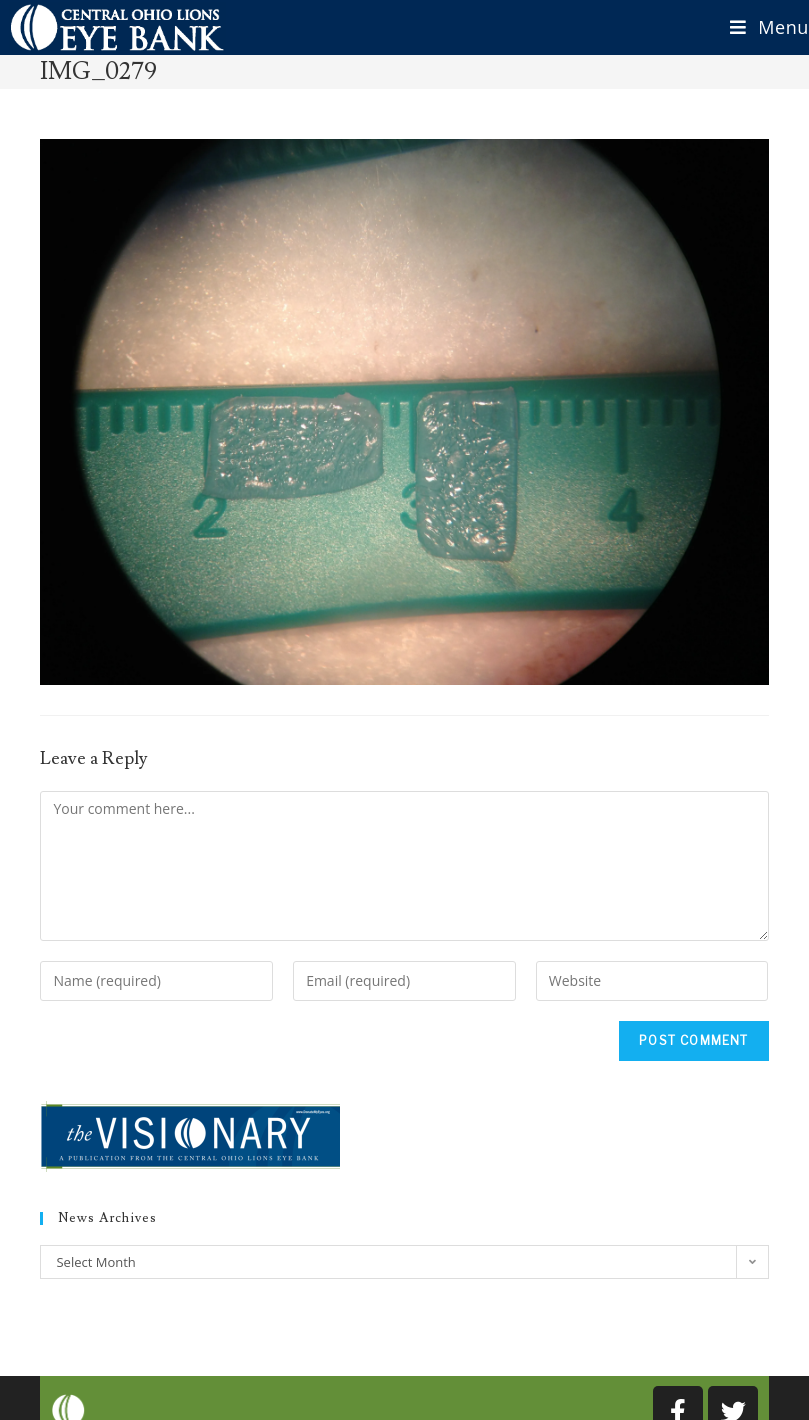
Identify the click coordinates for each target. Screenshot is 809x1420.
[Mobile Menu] (762, 27)
